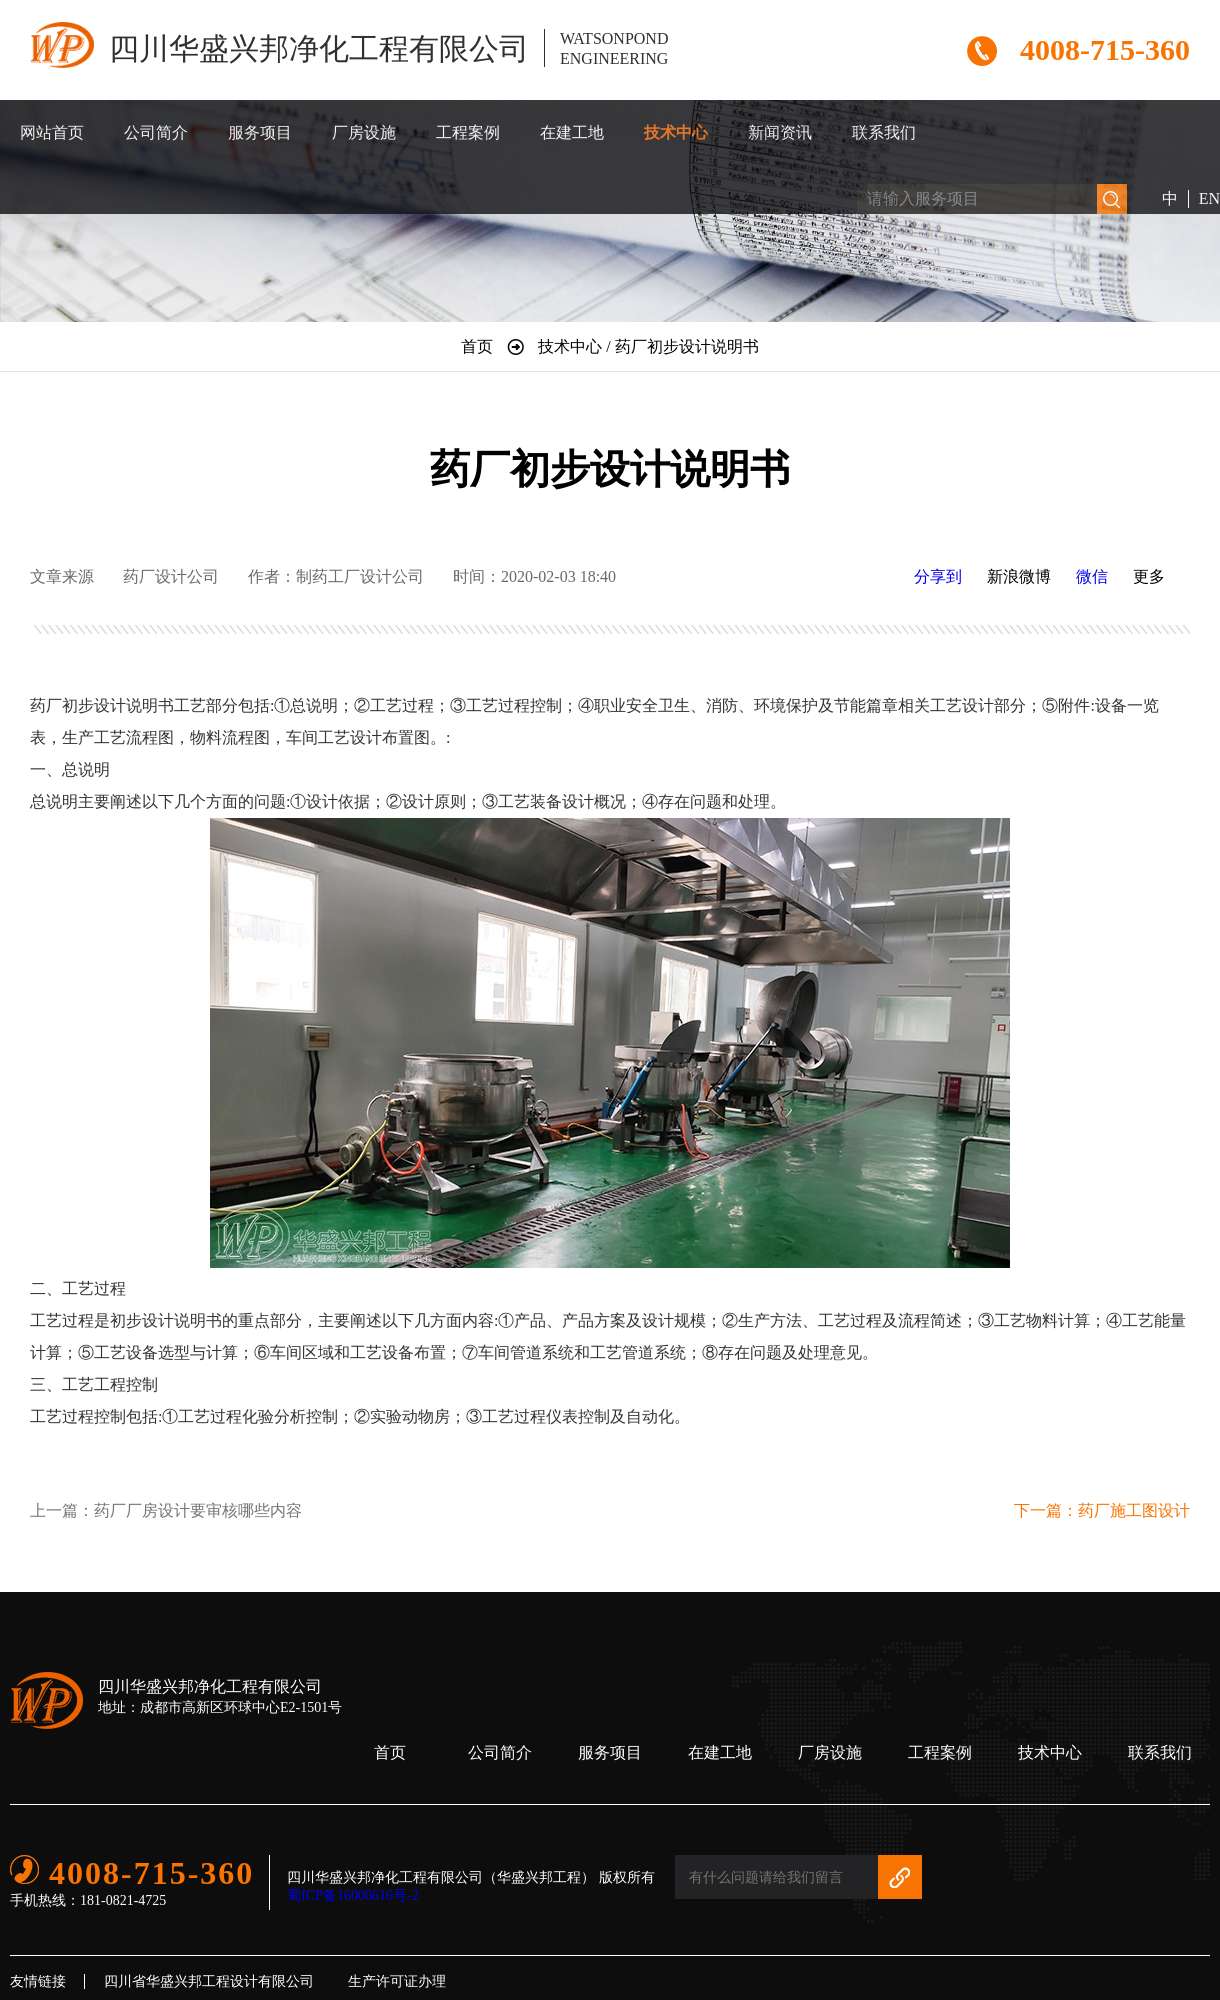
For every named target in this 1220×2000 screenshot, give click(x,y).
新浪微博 (1019, 576)
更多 (1149, 576)
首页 (390, 1752)
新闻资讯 (780, 132)
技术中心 (676, 132)
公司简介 (156, 132)
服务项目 (260, 132)
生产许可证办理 (397, 1981)
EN (1209, 198)
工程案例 (468, 132)
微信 (1092, 576)
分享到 (938, 576)
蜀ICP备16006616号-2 (352, 1895)
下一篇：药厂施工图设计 (1102, 1510)
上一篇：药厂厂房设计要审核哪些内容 (166, 1510)
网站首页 (52, 132)
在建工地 (572, 132)
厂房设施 (364, 132)
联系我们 (884, 132)
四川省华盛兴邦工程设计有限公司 (209, 1981)
